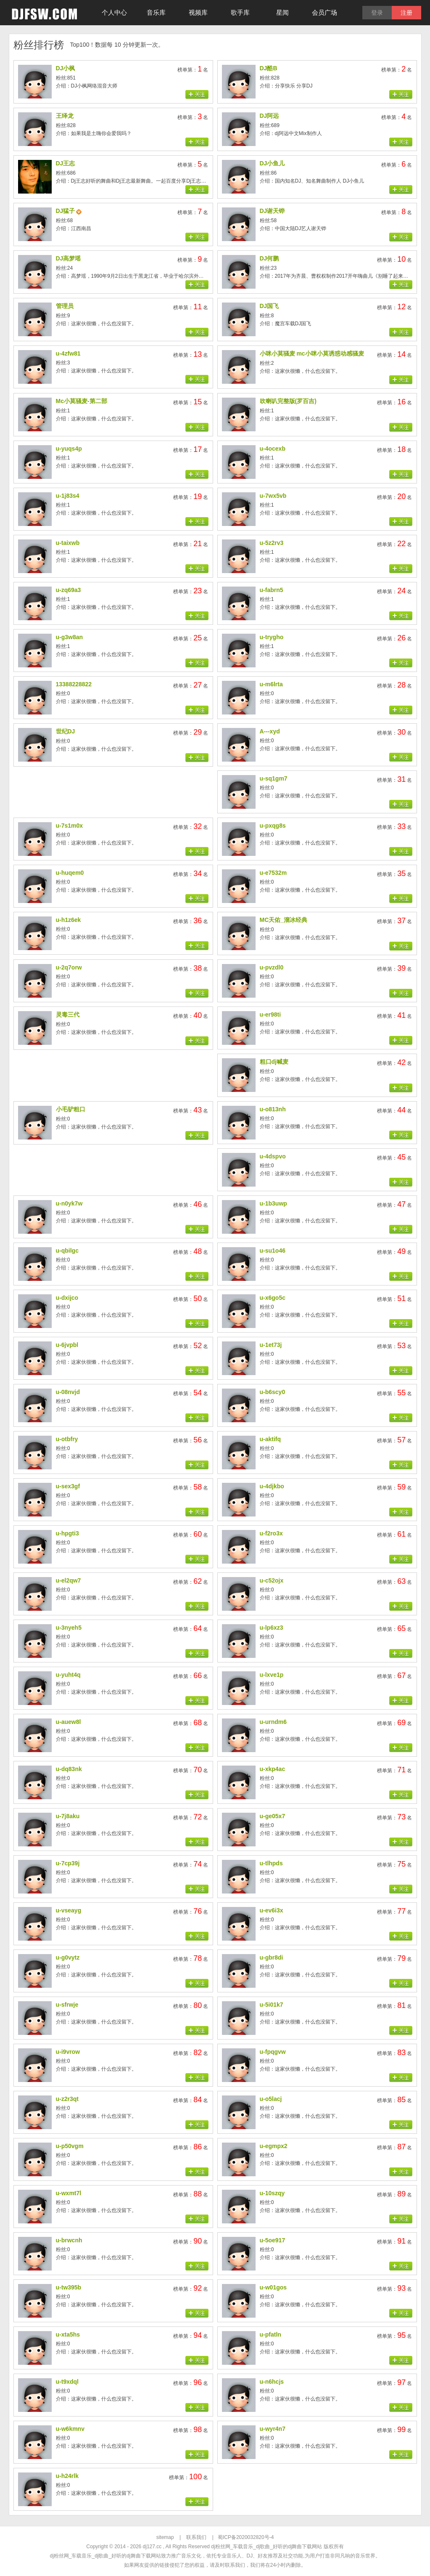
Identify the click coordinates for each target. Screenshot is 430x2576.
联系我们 (196, 2537)
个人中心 (114, 12)
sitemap (165, 2537)
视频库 (198, 12)
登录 (377, 12)
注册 (406, 12)
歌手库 (240, 12)
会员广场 (324, 12)
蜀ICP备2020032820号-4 (246, 2537)
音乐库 (156, 12)
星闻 (282, 12)
